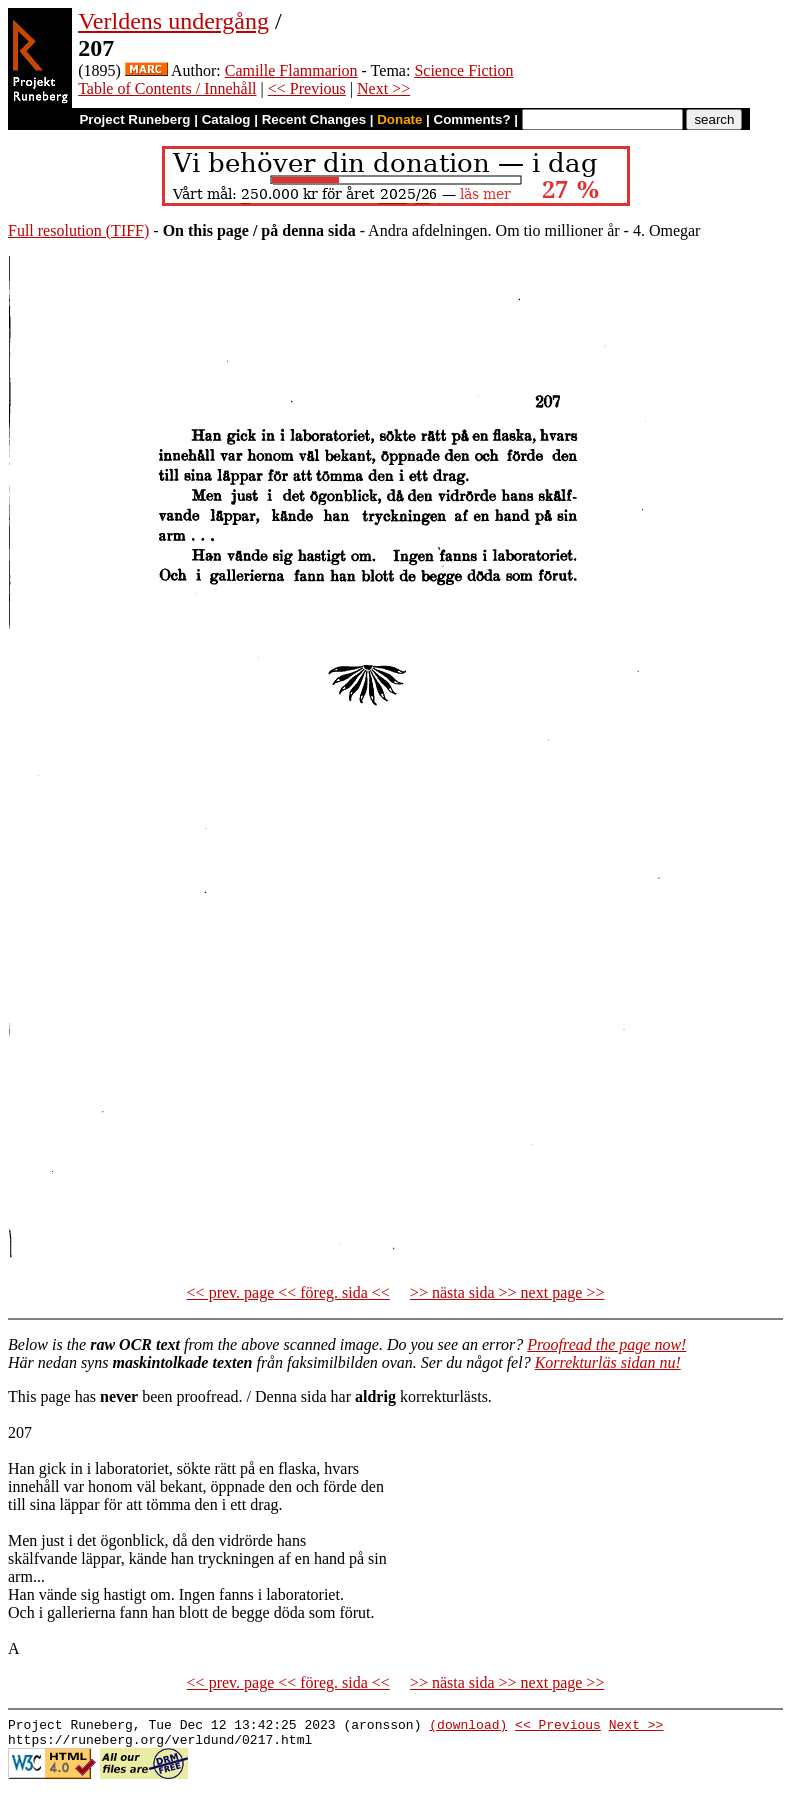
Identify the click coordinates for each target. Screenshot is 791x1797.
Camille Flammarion (291, 70)
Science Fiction (463, 70)
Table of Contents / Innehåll (167, 88)
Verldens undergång (173, 21)
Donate (399, 119)
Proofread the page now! (606, 1344)
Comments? (472, 119)
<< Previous (307, 88)
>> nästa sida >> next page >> (507, 1292)
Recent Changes (314, 119)
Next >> (383, 88)
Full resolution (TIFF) (78, 230)
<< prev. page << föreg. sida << (288, 1292)
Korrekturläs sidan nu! (608, 1362)
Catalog (226, 119)
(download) (468, 1727)
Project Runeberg (134, 119)
